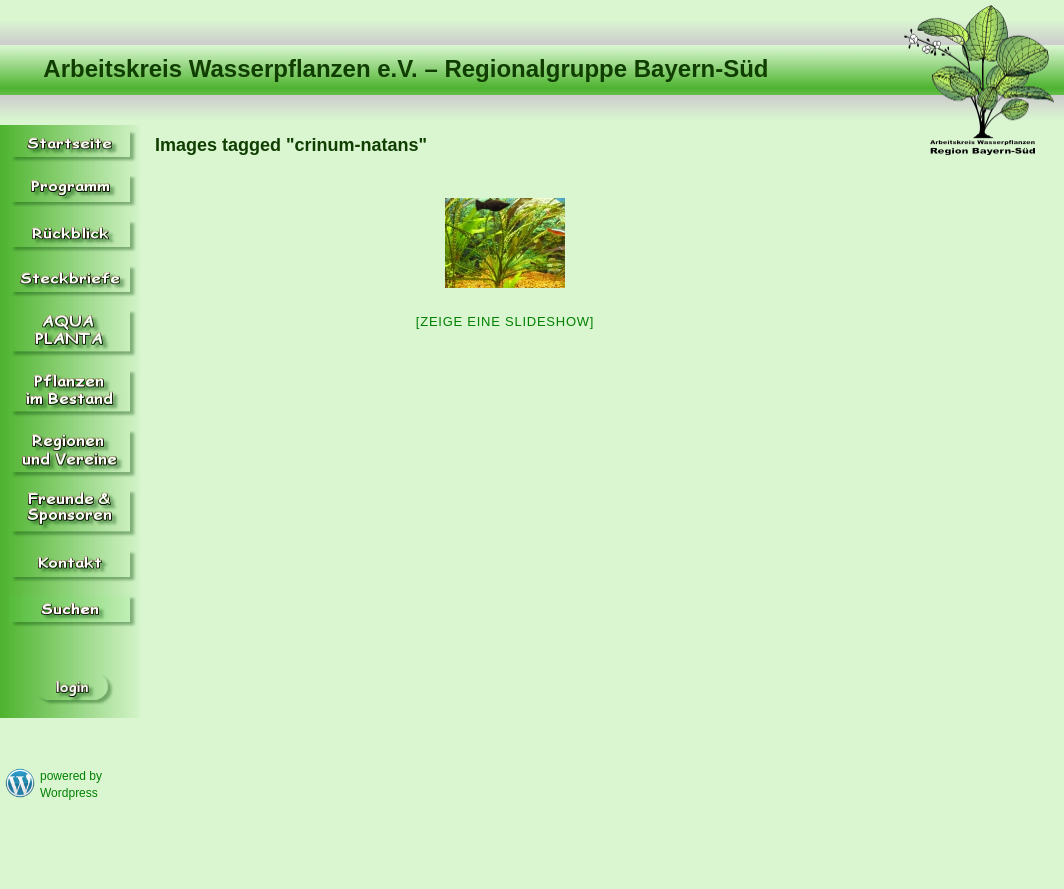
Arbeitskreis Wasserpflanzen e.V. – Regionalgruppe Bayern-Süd (405, 68)
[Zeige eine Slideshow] (505, 321)
